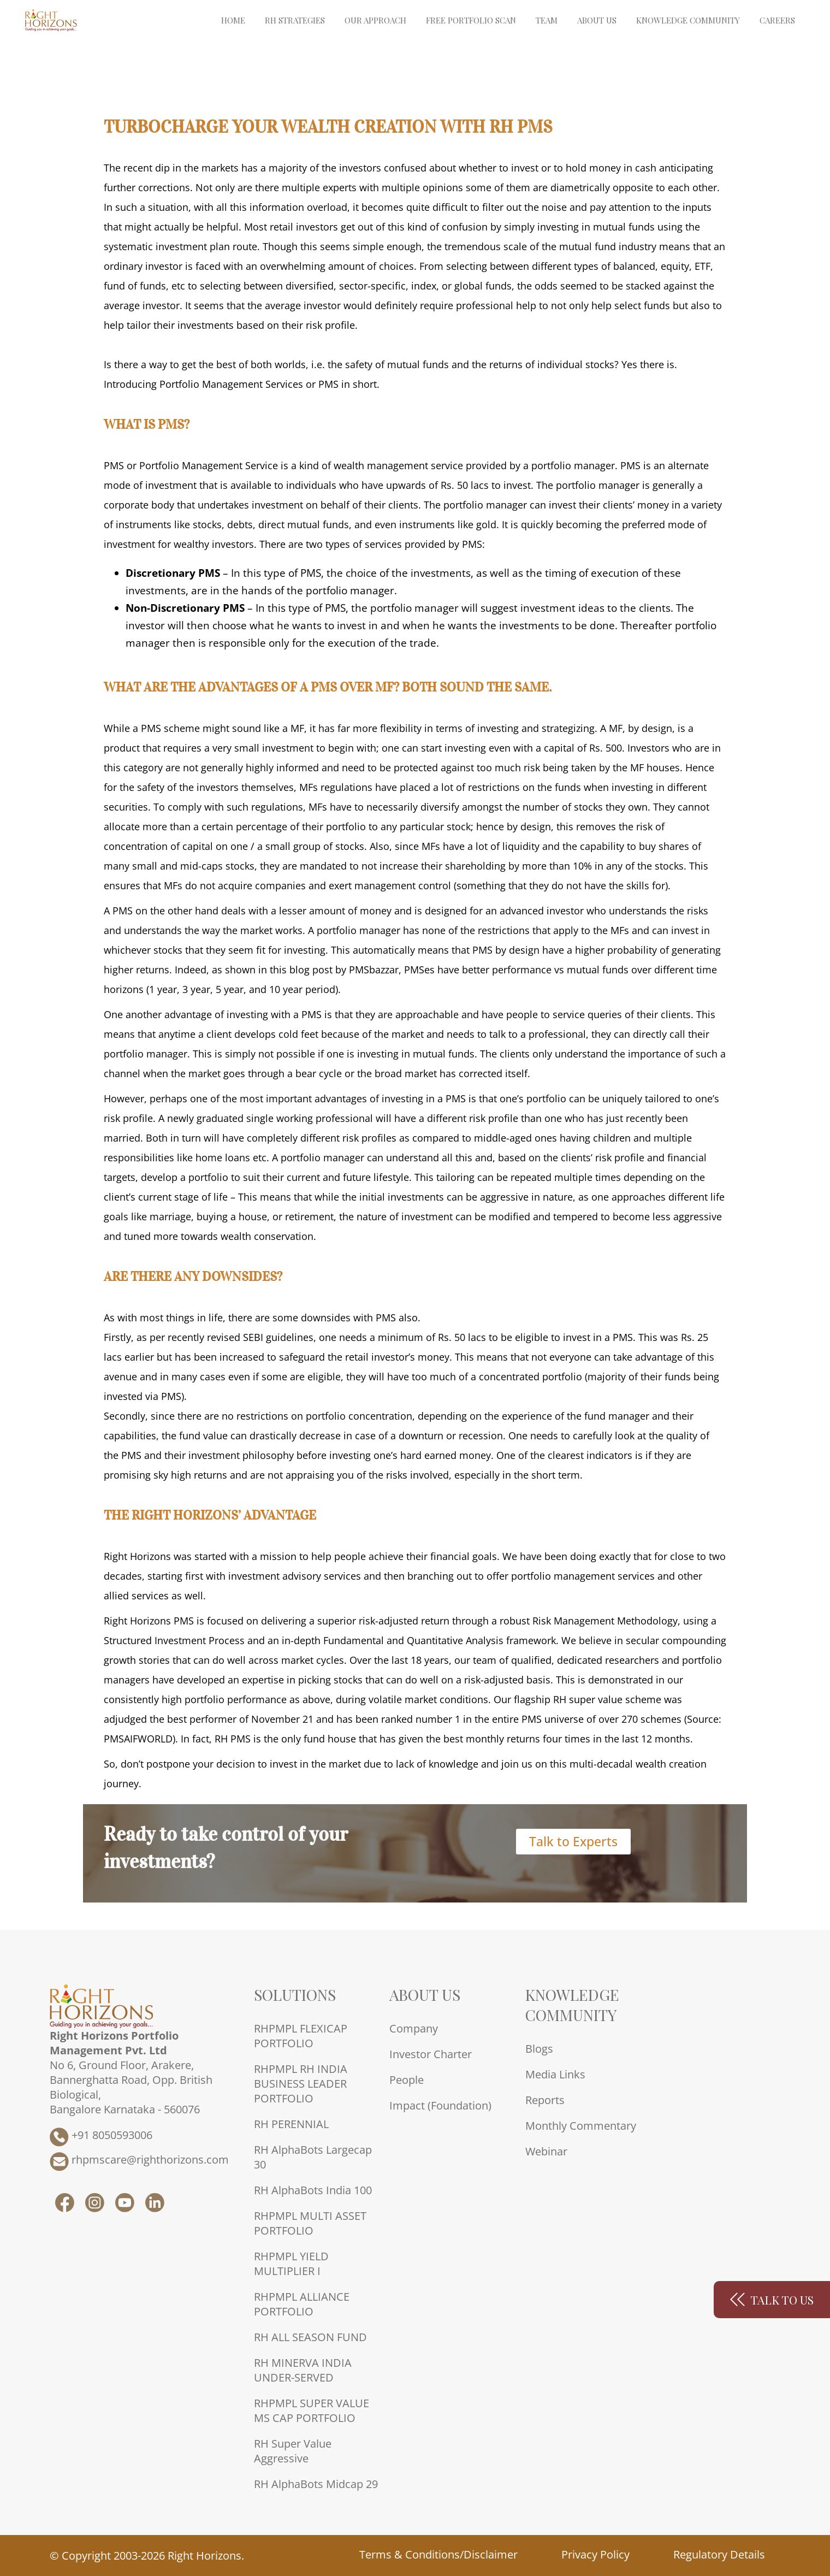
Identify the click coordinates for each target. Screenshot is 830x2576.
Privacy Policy (595, 2554)
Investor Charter (430, 2054)
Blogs (539, 2048)
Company (413, 2028)
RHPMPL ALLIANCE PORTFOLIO (301, 2304)
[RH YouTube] (124, 2208)
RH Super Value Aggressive (292, 2451)
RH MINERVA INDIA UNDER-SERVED (303, 2370)
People (406, 2079)
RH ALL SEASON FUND (310, 2337)
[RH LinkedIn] (154, 2208)
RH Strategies (295, 20)
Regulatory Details (719, 2554)
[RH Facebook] (64, 2208)
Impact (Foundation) (440, 2105)
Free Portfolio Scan (471, 20)
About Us (596, 20)
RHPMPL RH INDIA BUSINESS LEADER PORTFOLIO (300, 2083)
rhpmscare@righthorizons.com (139, 2161)
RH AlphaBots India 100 (313, 2190)
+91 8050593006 (101, 2137)
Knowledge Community (688, 20)
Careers (777, 20)
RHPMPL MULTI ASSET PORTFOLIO (310, 2223)
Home (233, 20)
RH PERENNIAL (291, 2124)
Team (547, 20)
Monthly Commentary (580, 2125)
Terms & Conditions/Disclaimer (438, 2554)
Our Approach (375, 20)
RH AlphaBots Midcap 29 (316, 2484)
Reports (545, 2100)
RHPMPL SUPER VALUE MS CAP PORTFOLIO (311, 2410)
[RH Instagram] (94, 2208)
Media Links (555, 2074)
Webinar (546, 2151)
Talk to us (772, 2299)
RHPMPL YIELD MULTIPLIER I (291, 2263)
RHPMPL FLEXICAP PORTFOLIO (300, 2036)
